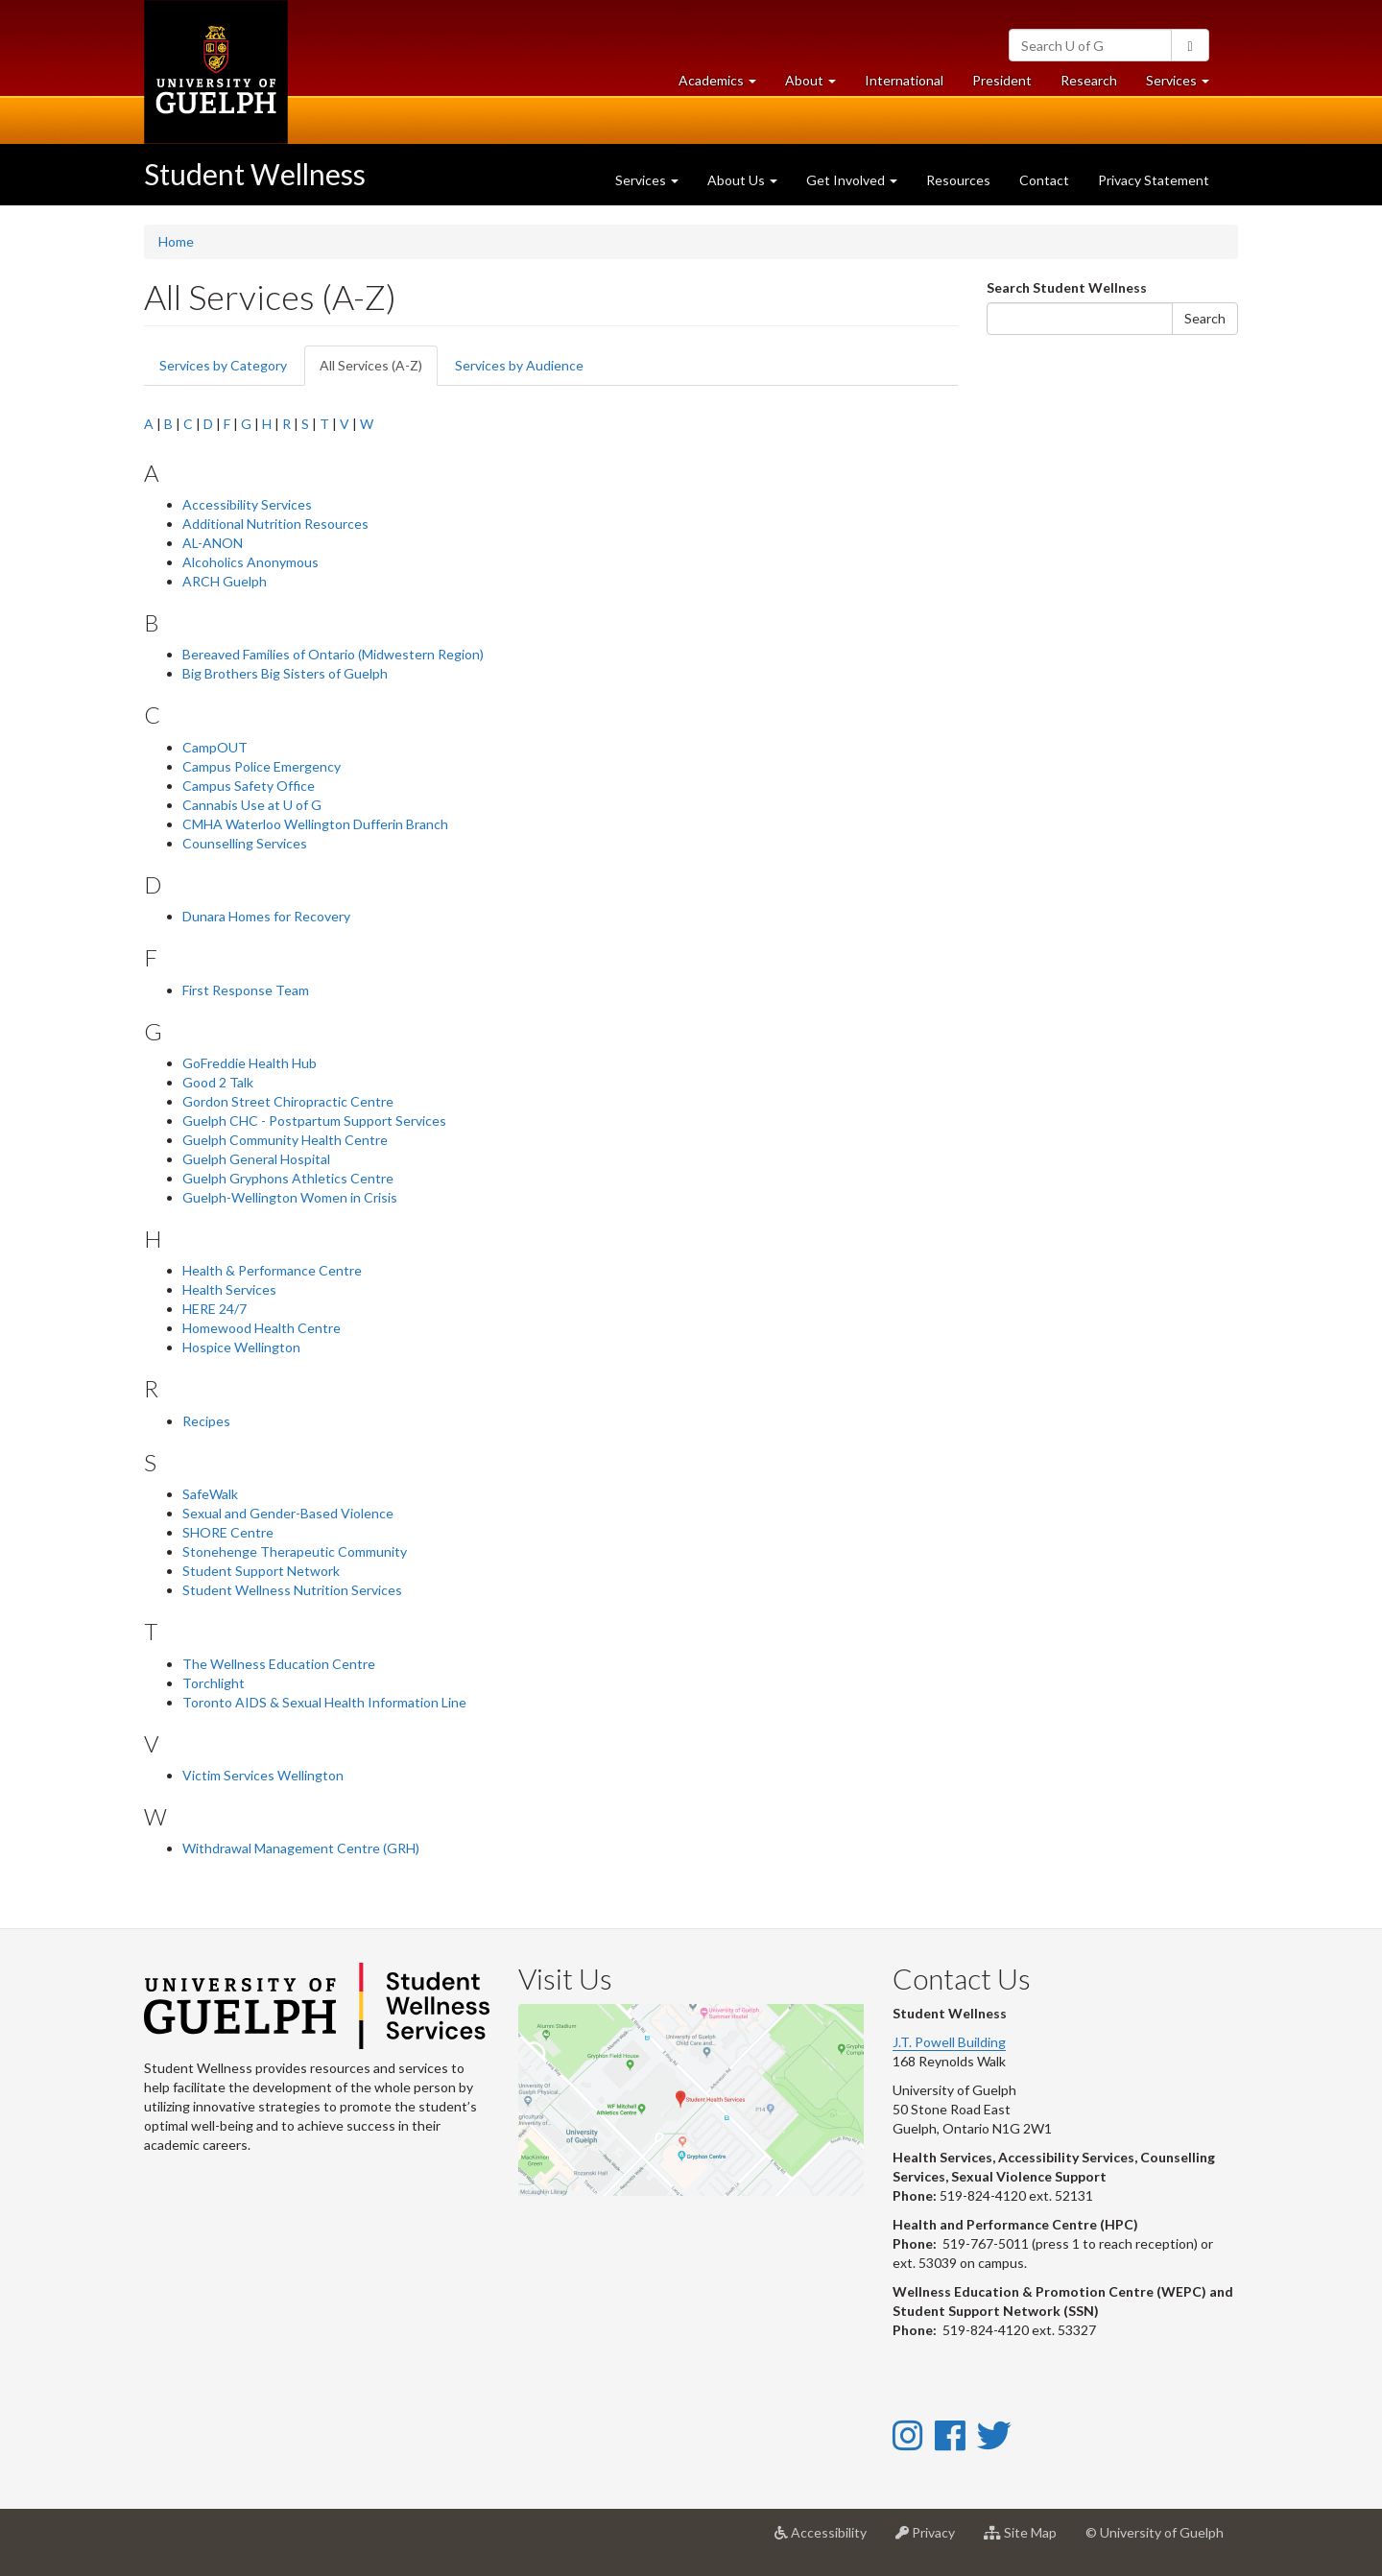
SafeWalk (210, 1494)
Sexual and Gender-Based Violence (287, 1513)
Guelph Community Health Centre (285, 1140)
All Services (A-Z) (379, 371)
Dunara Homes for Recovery (266, 916)
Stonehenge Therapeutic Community (294, 1551)
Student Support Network (261, 1570)
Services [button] (1185, 85)
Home (176, 241)
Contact (1044, 180)
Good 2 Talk (217, 1082)
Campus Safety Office (248, 785)
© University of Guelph (1154, 2532)
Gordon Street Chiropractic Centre (287, 1101)
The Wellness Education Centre (278, 1664)
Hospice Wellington (241, 1347)
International (904, 80)
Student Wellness (255, 173)
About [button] (817, 85)
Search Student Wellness (1067, 287)
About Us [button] (742, 180)
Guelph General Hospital (256, 1159)
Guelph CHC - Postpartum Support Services (314, 1120)
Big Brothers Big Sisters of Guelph (285, 673)
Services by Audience (519, 365)
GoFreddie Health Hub (249, 1063)
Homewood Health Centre (261, 1328)
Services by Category (223, 365)
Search (1205, 318)
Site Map (1027, 2539)
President (1002, 80)
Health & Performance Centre (272, 1270)
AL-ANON (212, 543)
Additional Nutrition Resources (275, 523)
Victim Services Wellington (263, 1775)
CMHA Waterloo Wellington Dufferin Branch (315, 824)
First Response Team (245, 990)
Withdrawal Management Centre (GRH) (300, 1848)
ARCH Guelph (224, 581)
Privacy (932, 2539)
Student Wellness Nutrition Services (292, 1590)
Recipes (206, 1421)
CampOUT (215, 747)
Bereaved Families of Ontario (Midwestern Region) (333, 654)
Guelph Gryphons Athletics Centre (287, 1178)
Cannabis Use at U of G (252, 805)
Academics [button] (725, 85)
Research (1096, 85)
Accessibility (827, 2539)
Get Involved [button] (851, 180)
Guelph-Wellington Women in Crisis (289, 1197)
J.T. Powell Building (949, 2042)
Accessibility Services (247, 504)
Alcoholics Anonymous (250, 562)
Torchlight (213, 1683)
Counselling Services (244, 843)
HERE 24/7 (214, 1308)
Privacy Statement (1153, 180)
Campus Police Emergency (261, 766)
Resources (958, 180)
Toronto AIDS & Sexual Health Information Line (324, 1702)
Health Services (229, 1289)
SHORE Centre (228, 1532)
